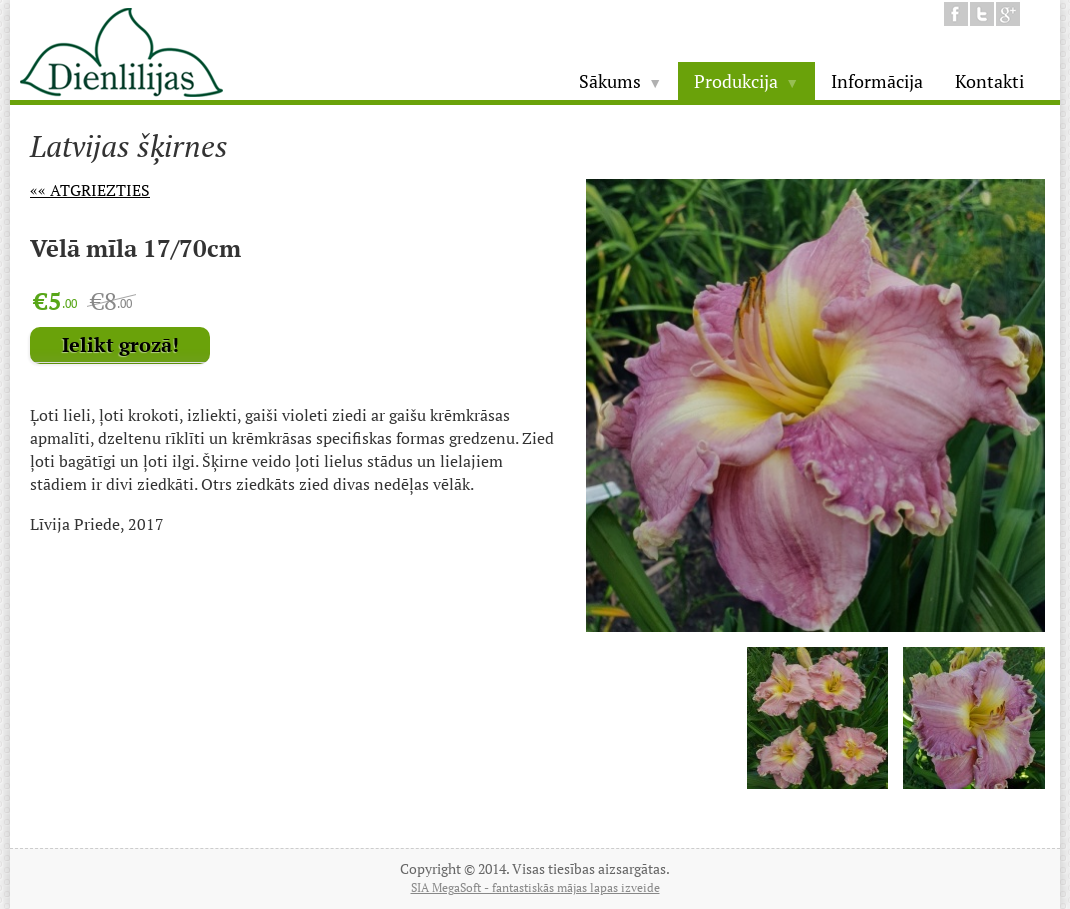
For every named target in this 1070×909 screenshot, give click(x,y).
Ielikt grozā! (120, 344)
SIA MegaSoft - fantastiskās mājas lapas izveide (535, 887)
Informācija (877, 81)
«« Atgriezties (90, 190)
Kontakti (989, 81)
